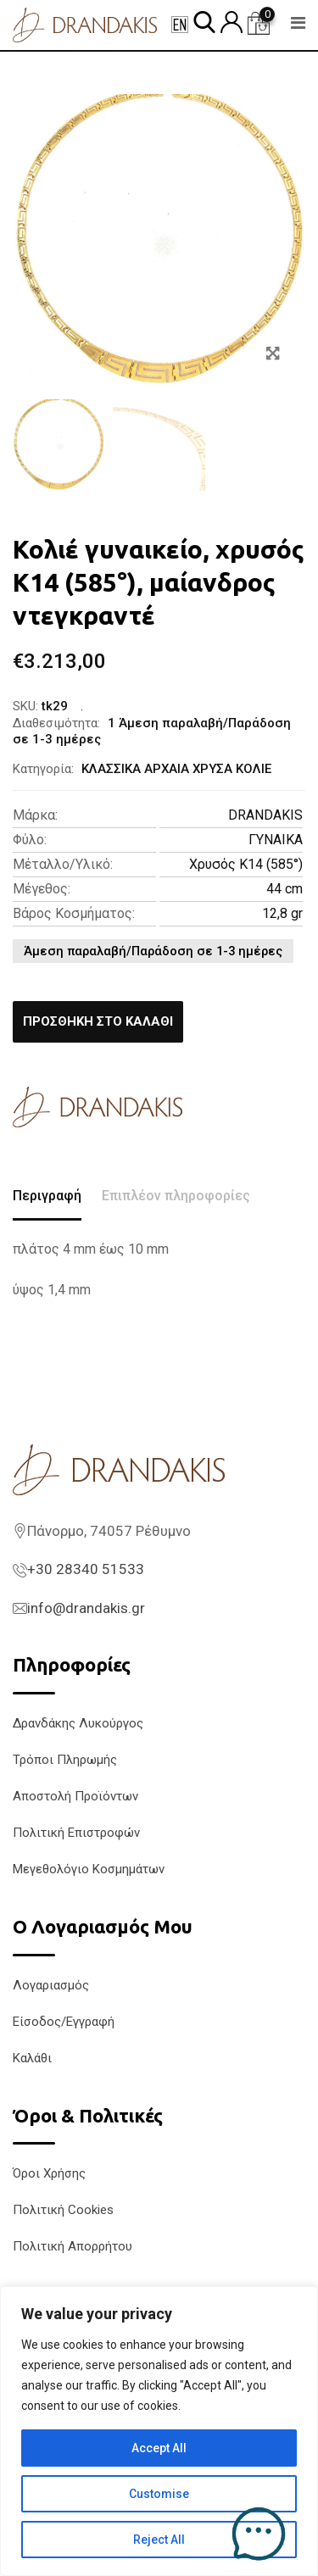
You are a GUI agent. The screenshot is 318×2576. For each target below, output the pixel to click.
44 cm (284, 889)
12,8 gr (282, 913)
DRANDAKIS (265, 815)
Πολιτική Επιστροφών (76, 1832)
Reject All (159, 2539)
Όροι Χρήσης (49, 2173)
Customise (159, 2494)
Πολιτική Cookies (63, 2209)
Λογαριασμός (51, 1985)
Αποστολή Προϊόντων (75, 1796)
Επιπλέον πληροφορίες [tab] (176, 1196)
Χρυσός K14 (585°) (246, 864)
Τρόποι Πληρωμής (65, 1759)
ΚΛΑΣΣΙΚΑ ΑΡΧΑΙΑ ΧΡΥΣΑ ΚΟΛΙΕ (176, 768)
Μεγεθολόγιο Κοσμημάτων (89, 1869)
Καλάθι (32, 2058)
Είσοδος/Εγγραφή (63, 2021)
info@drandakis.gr (86, 1608)
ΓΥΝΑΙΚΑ (275, 840)
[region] (159, 2431)
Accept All (159, 2448)
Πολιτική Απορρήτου (72, 2246)
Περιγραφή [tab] (47, 1196)
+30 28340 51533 (85, 1569)
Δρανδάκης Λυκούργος (78, 1723)
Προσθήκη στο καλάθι (98, 1021)
